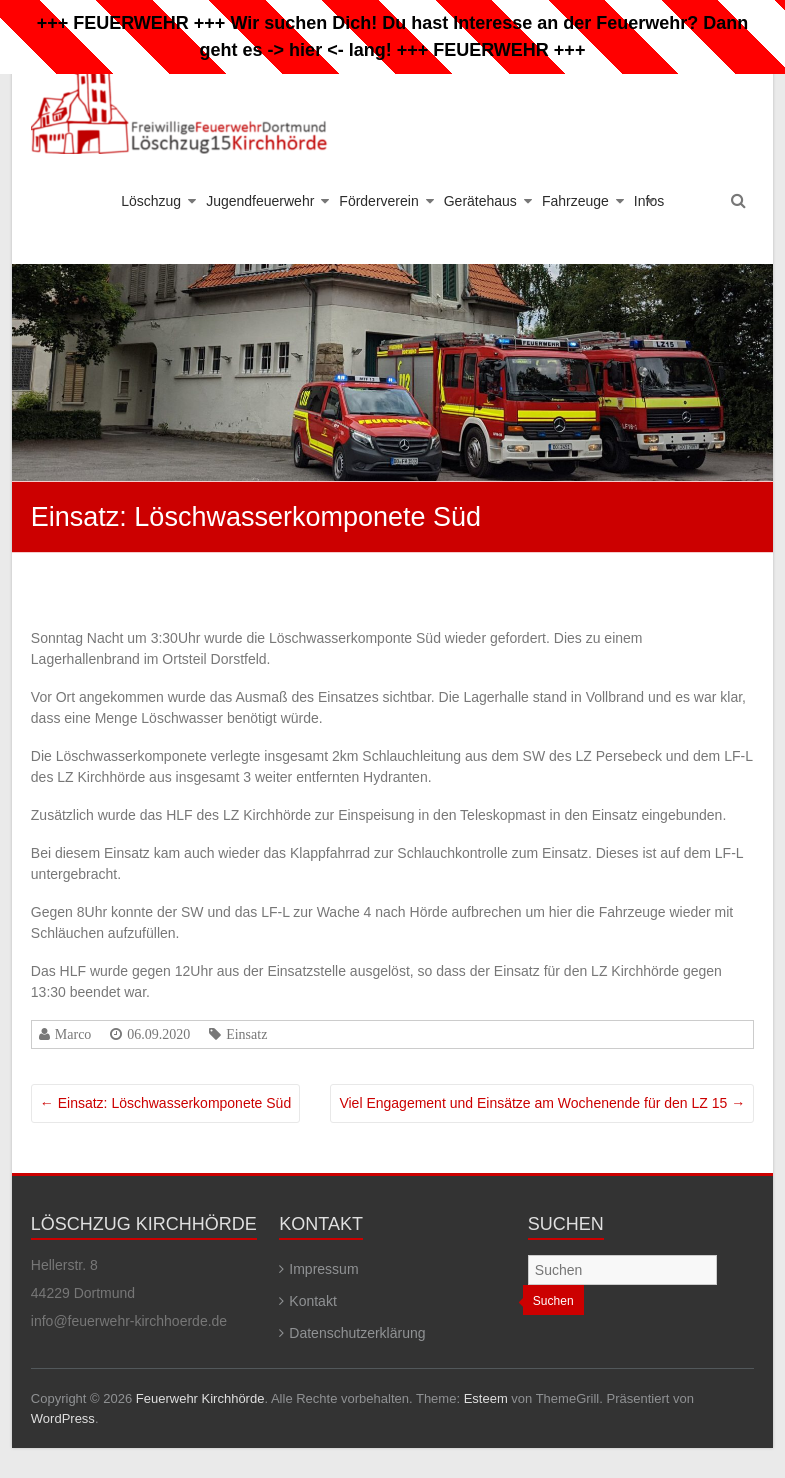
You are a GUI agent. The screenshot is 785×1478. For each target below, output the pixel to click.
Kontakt (312, 1301)
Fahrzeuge (575, 201)
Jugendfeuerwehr (260, 201)
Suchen (553, 1301)
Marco (73, 1034)
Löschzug (151, 201)
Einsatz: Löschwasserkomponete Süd (165, 1103)
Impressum (323, 1269)
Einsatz (246, 1034)
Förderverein (378, 201)
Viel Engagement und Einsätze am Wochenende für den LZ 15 (542, 1103)
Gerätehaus (480, 201)
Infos (649, 201)
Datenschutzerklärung (357, 1333)
